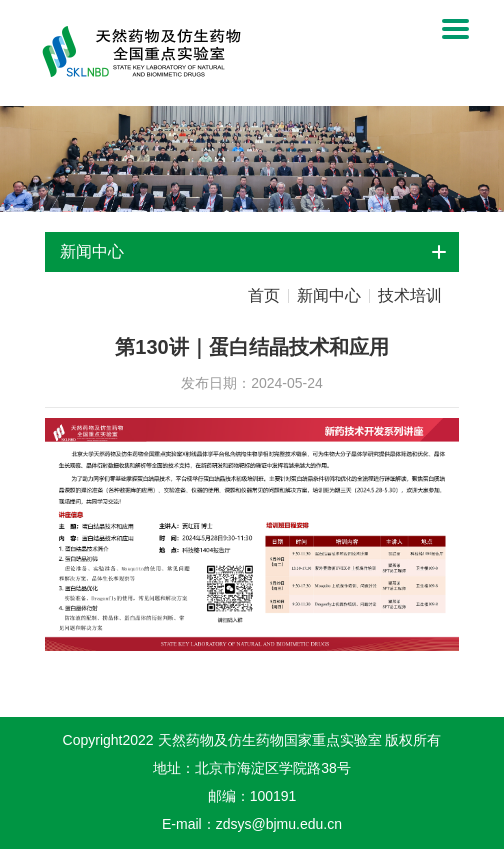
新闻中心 (329, 296)
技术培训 (410, 296)
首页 (264, 296)
